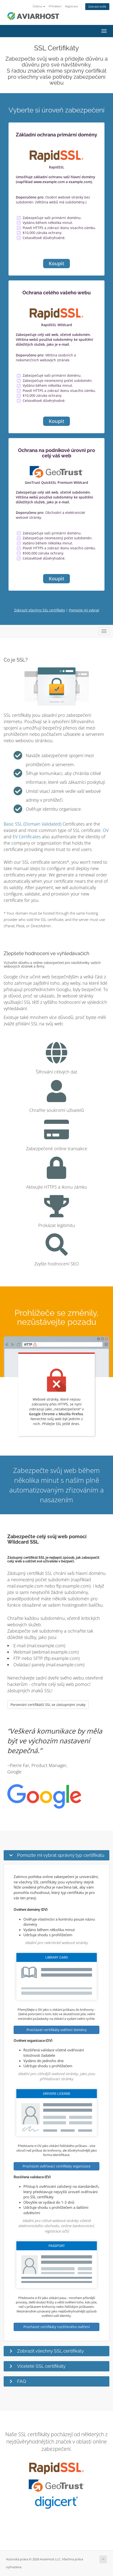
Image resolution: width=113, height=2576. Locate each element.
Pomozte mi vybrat (84, 610)
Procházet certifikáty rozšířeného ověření (56, 2326)
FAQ (21, 2381)
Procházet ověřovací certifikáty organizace (57, 2166)
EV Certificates (27, 837)
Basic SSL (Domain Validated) (32, 824)
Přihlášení (55, 6)
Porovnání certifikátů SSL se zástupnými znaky (47, 1704)
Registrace (71, 6)
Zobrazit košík (97, 6)
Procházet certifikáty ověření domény (57, 2029)
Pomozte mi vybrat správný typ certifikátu (60, 1855)
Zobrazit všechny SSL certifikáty (39, 610)
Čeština (39, 6)
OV (106, 830)
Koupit (56, 263)
